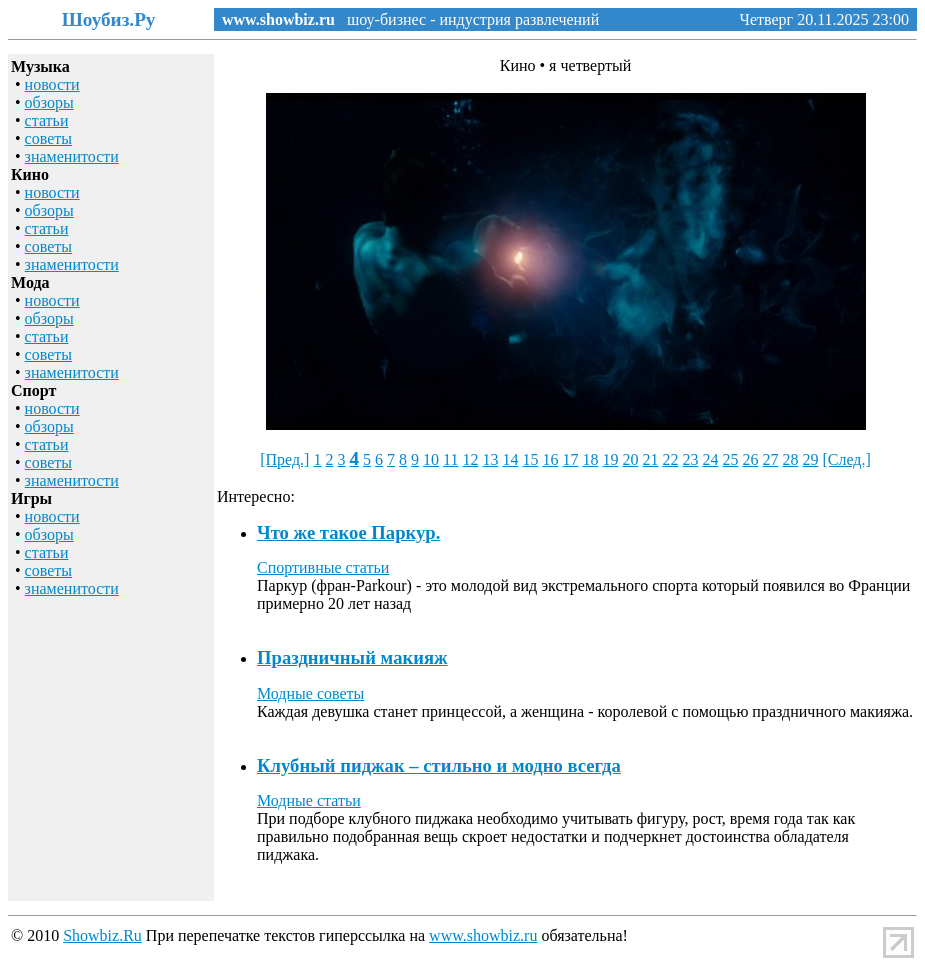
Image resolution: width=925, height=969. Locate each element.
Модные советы (310, 693)
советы (48, 138)
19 (610, 459)
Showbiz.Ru (102, 935)
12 (470, 459)
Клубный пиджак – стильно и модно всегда (439, 765)
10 (431, 459)
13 (490, 459)
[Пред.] (284, 459)
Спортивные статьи (323, 567)
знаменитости (72, 156)
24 (710, 459)
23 (690, 459)
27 (770, 459)
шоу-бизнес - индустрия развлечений (467, 19)
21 (650, 459)
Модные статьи (309, 800)
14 (510, 459)
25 (730, 459)
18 (590, 459)
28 (790, 459)
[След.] (846, 459)
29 (810, 459)
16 (550, 459)
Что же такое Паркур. (348, 532)
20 (630, 459)
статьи (47, 120)
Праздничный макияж (352, 657)
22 (670, 459)
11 (450, 459)
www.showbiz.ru (278, 19)
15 (530, 459)
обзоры (49, 102)
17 (570, 459)
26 (750, 459)
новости (52, 84)
